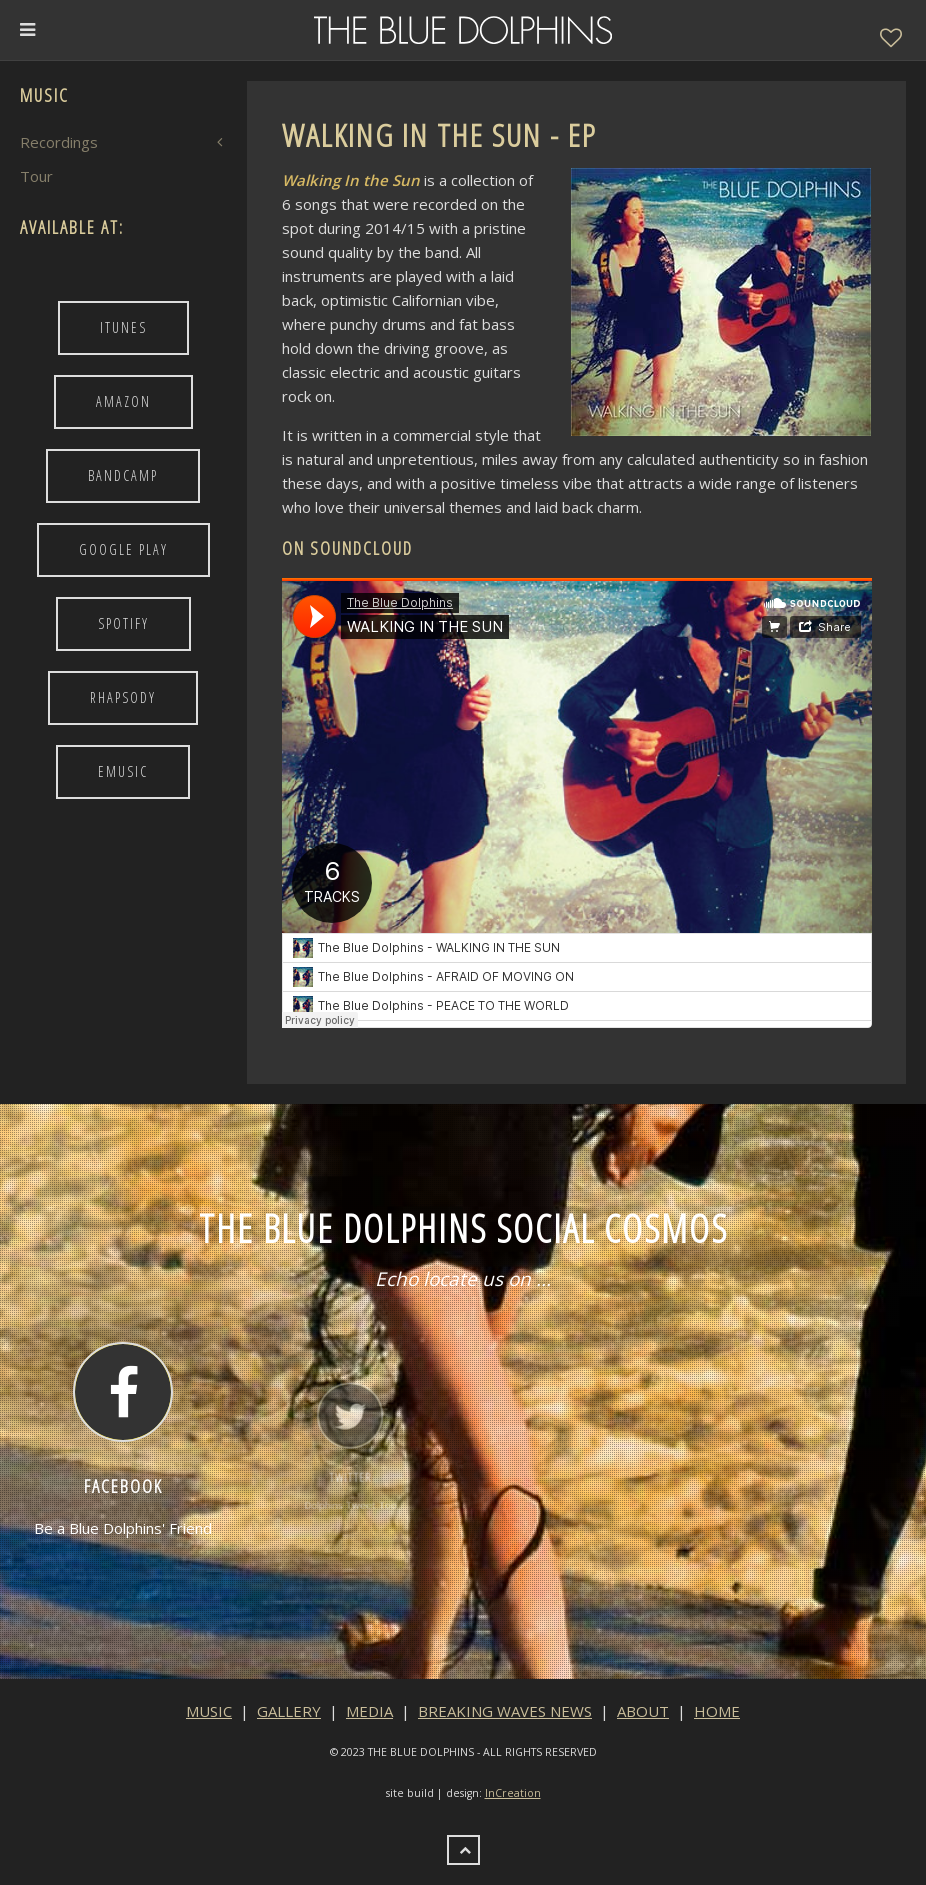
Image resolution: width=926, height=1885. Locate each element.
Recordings (59, 142)
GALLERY (289, 1711)
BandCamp (123, 475)
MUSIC (209, 1711)
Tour (36, 176)
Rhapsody (123, 697)
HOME (717, 1711)
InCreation (513, 1793)
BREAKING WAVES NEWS (505, 1711)
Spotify (123, 623)
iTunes (123, 327)
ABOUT (643, 1711)
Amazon (123, 401)
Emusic (123, 771)
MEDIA (369, 1711)
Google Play (123, 549)
